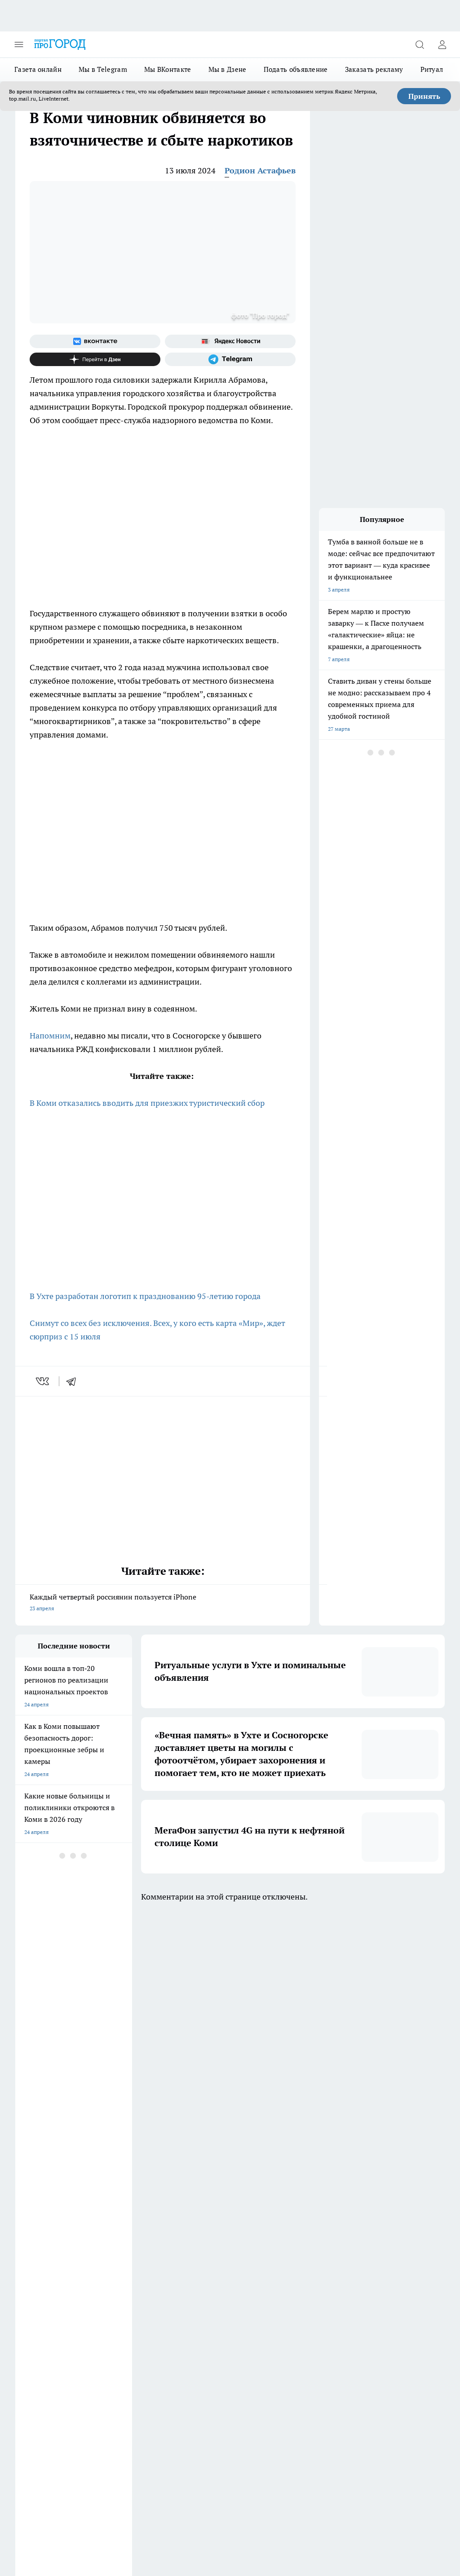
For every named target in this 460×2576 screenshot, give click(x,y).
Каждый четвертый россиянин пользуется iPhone (163, 1603)
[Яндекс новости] (230, 341)
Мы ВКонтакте (167, 69)
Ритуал (431, 69)
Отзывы (106, 2302)
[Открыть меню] (19, 44)
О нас (183, 2302)
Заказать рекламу (374, 69)
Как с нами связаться (41, 2302)
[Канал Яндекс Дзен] (95, 359)
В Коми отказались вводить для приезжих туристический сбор (147, 1103)
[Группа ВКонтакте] (95, 341)
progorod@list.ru (203, 2376)
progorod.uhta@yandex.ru (48, 2389)
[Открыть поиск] (420, 44)
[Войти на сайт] (442, 44)
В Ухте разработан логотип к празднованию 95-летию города (145, 1296)
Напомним (50, 1035)
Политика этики (116, 2291)
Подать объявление (296, 69)
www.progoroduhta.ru (86, 2337)
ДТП (182, 2271)
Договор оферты (117, 2271)
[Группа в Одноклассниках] (278, 2235)
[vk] (43, 1381)
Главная (25, 2314)
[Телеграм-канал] (230, 359)
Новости (107, 2314)
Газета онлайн (38, 69)
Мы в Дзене (227, 69)
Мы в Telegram (103, 69)
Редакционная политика (207, 2291)
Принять (424, 96)
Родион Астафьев (260, 170)
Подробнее (149, 2527)
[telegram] (74, 1381)
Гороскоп (27, 2291)
